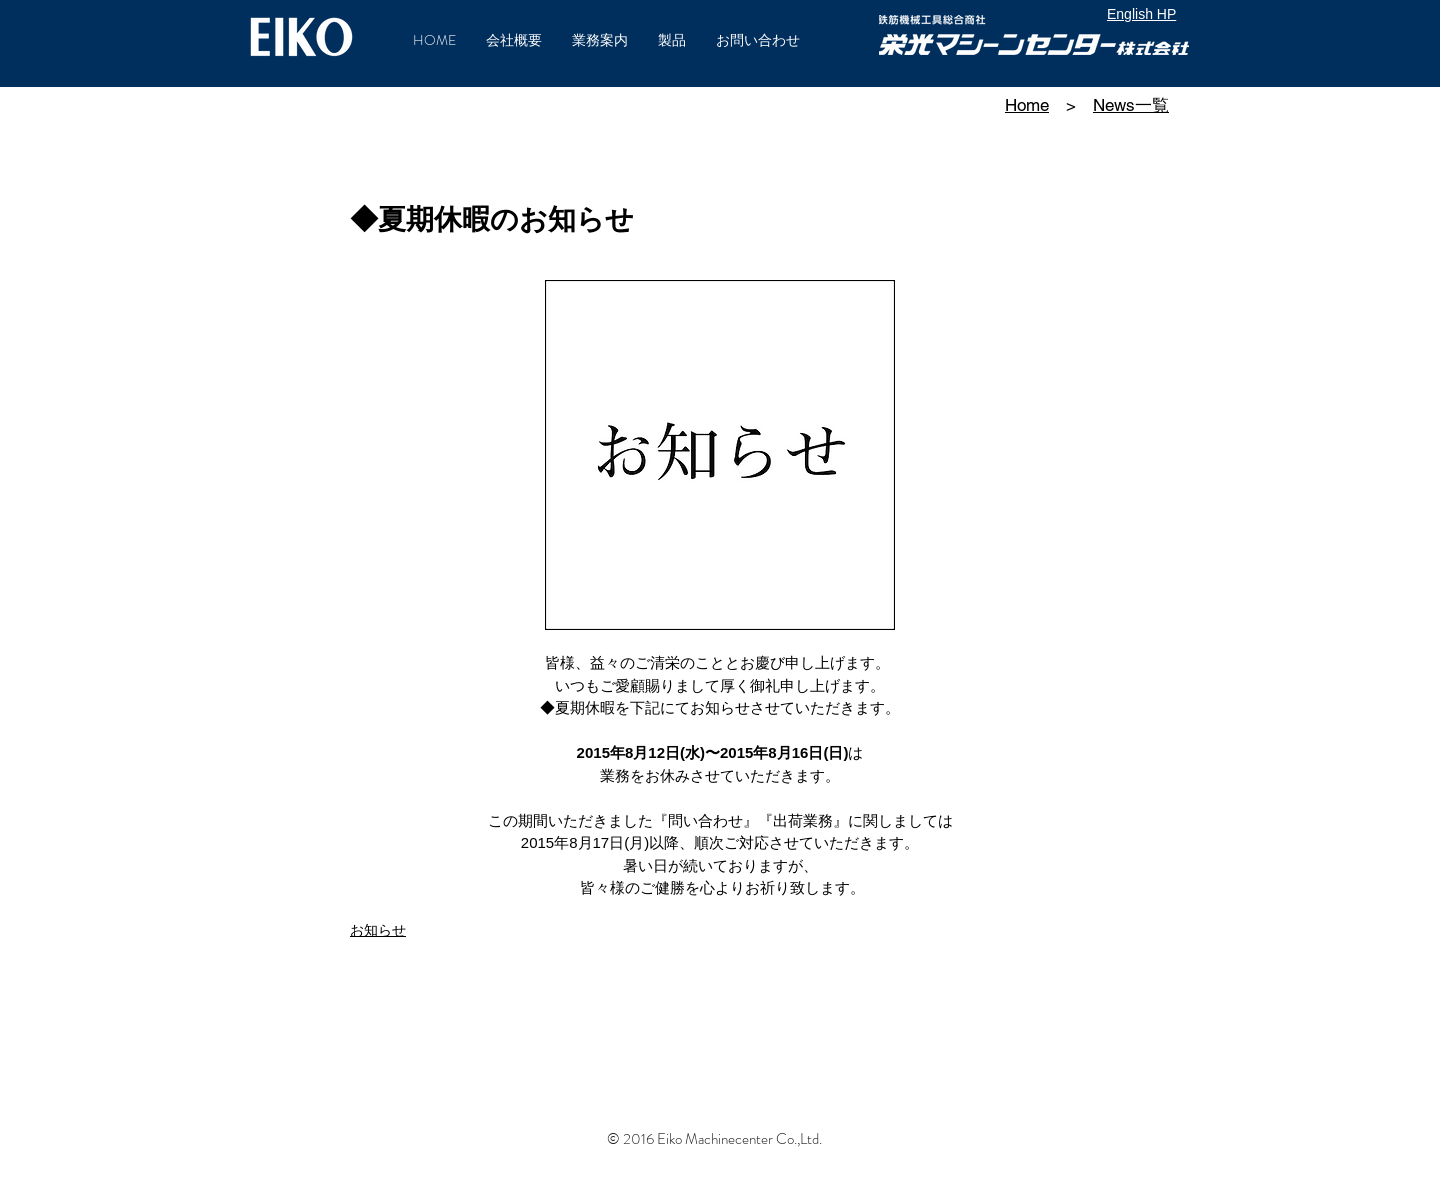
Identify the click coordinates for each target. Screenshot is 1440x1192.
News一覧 (1131, 105)
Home (1027, 105)
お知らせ (378, 930)
